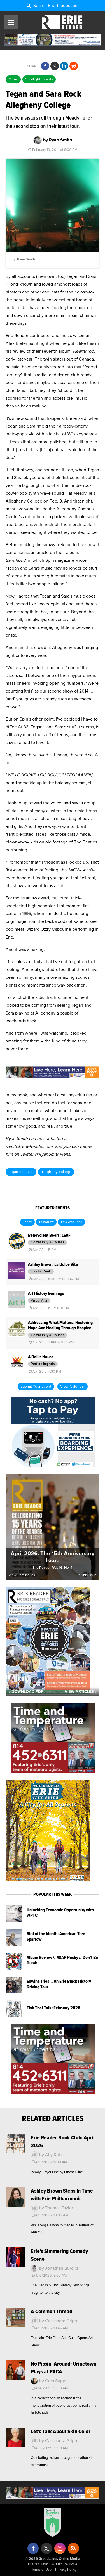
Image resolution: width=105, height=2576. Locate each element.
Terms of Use (41, 2570)
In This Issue (87, 1575)
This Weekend (71, 1222)
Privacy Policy (65, 2570)
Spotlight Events (39, 79)
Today (27, 1222)
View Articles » (81, 1692)
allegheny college (56, 1172)
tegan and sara (21, 1172)
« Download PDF (25, 1692)
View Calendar (72, 1386)
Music (13, 79)
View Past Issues (21, 1575)
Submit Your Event (35, 1386)
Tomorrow (46, 1222)
